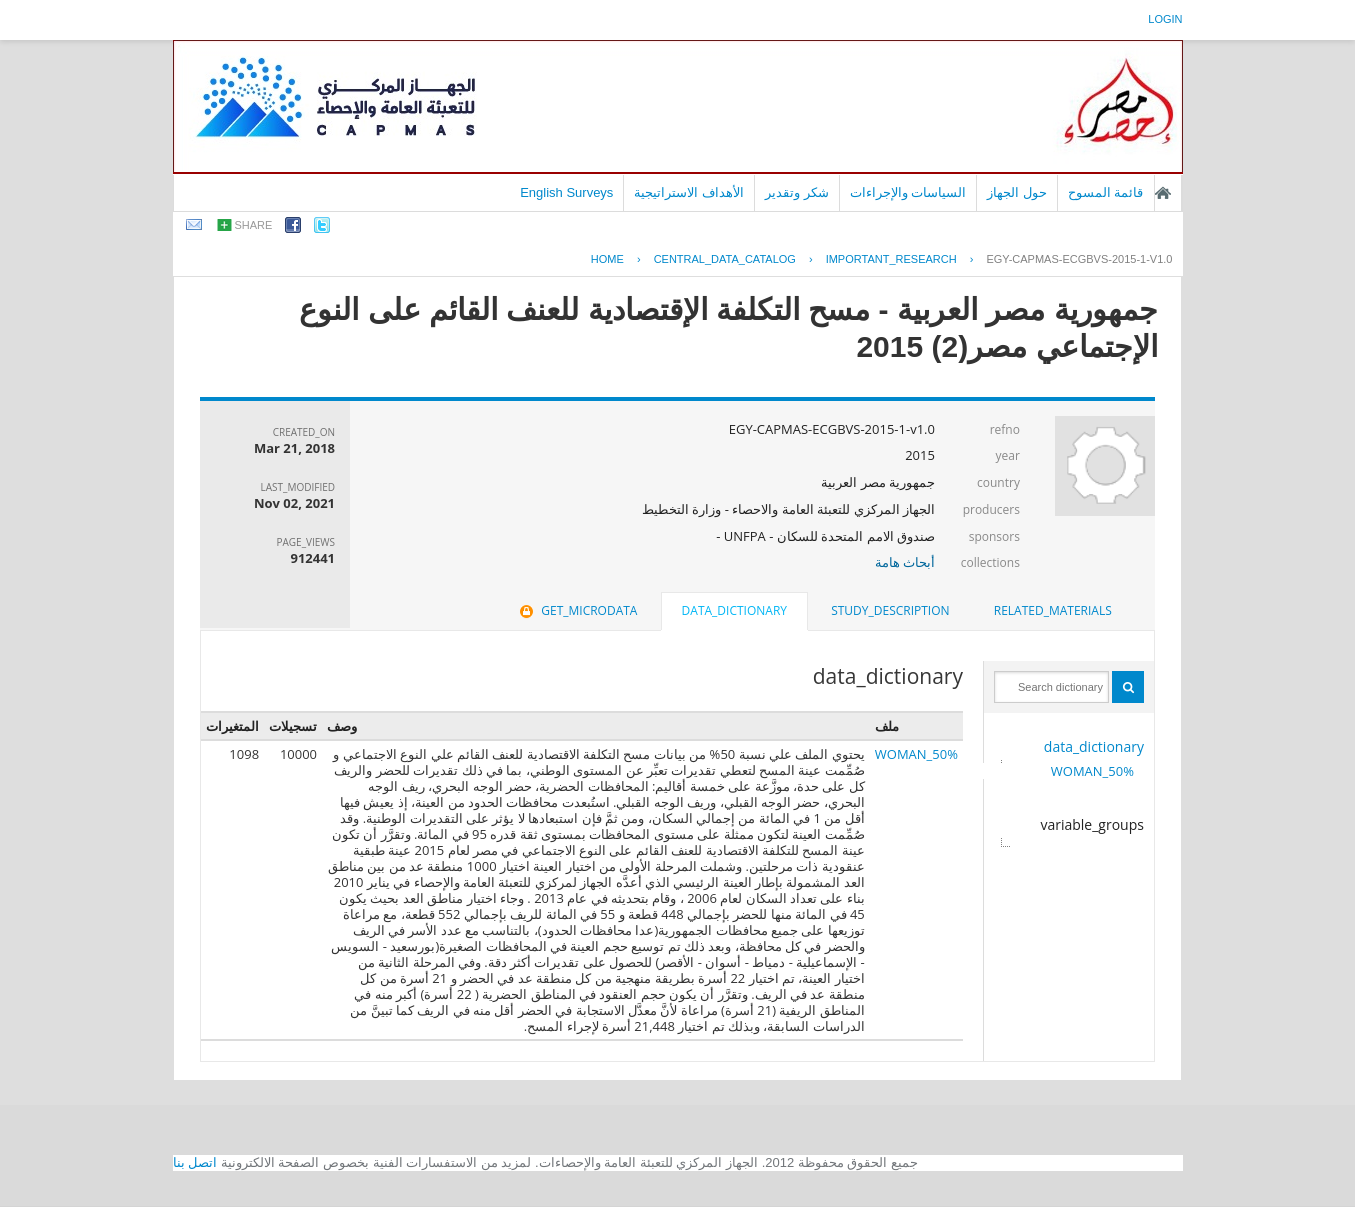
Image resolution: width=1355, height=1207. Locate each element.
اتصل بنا (195, 1162)
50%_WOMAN (1092, 771)
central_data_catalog (725, 259)
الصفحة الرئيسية (1163, 193)
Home (607, 259)
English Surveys (566, 192)
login (1165, 19)
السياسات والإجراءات (908, 192)
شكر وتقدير (797, 192)
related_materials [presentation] (1053, 610)
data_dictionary (1094, 746)
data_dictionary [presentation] (734, 610)
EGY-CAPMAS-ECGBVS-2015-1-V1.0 (1079, 259)
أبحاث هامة (905, 562)
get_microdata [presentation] (576, 610)
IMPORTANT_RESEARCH (891, 259)
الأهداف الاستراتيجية (689, 192)
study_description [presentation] (890, 610)
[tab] (1053, 611)
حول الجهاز (1017, 192)
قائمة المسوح (1106, 192)
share (254, 225)
